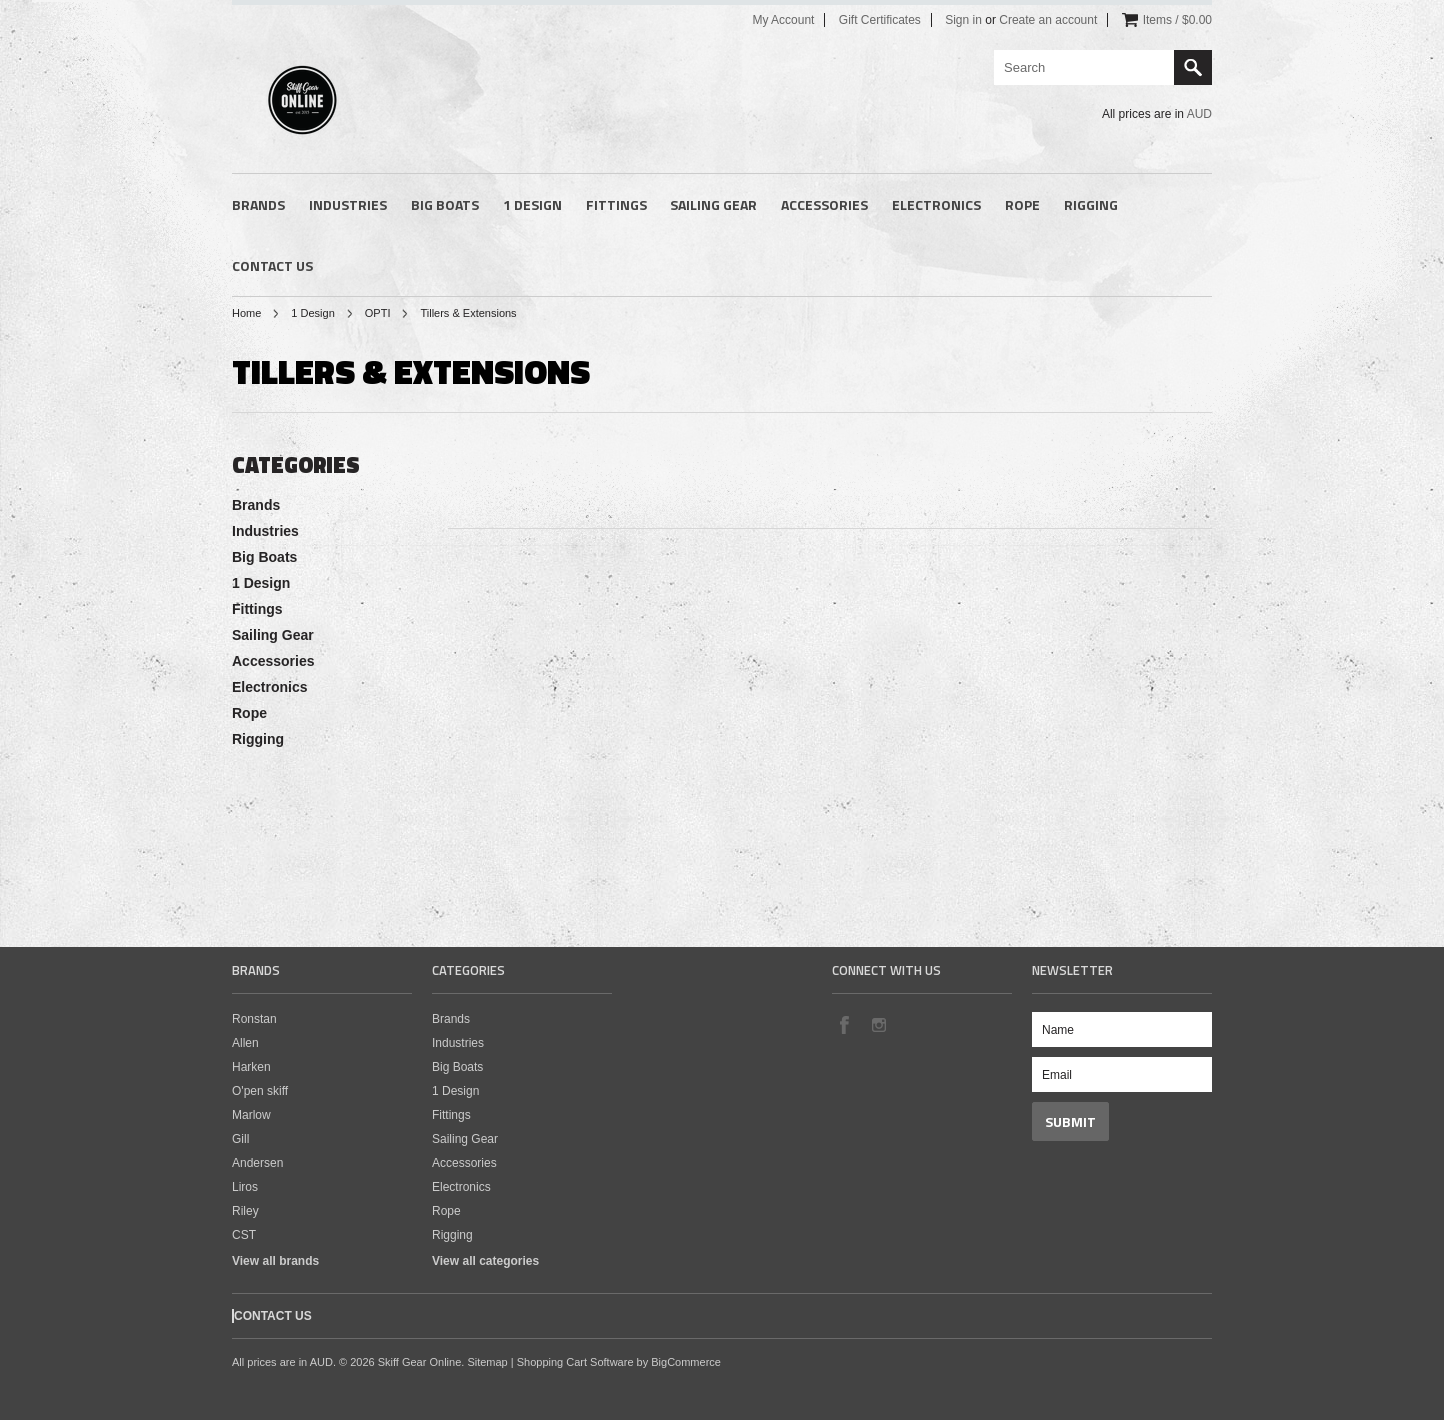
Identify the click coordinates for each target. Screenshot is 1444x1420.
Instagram (878, 1024)
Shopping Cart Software (575, 1362)
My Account (783, 20)
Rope (1022, 204)
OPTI (378, 313)
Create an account (1048, 20)
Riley (245, 1211)
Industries (348, 204)
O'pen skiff (260, 1091)
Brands (258, 204)
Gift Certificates (880, 20)
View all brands (275, 1261)
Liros (245, 1187)
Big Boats (445, 204)
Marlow (251, 1115)
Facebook (844, 1024)
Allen (245, 1043)
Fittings (616, 204)
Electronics (936, 204)
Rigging (1091, 204)
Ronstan (254, 1019)
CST (244, 1235)
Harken (251, 1067)
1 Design (532, 204)
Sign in (963, 20)
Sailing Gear (713, 204)
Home (246, 313)
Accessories (824, 204)
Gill (240, 1139)
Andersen (257, 1163)
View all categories (485, 1261)
